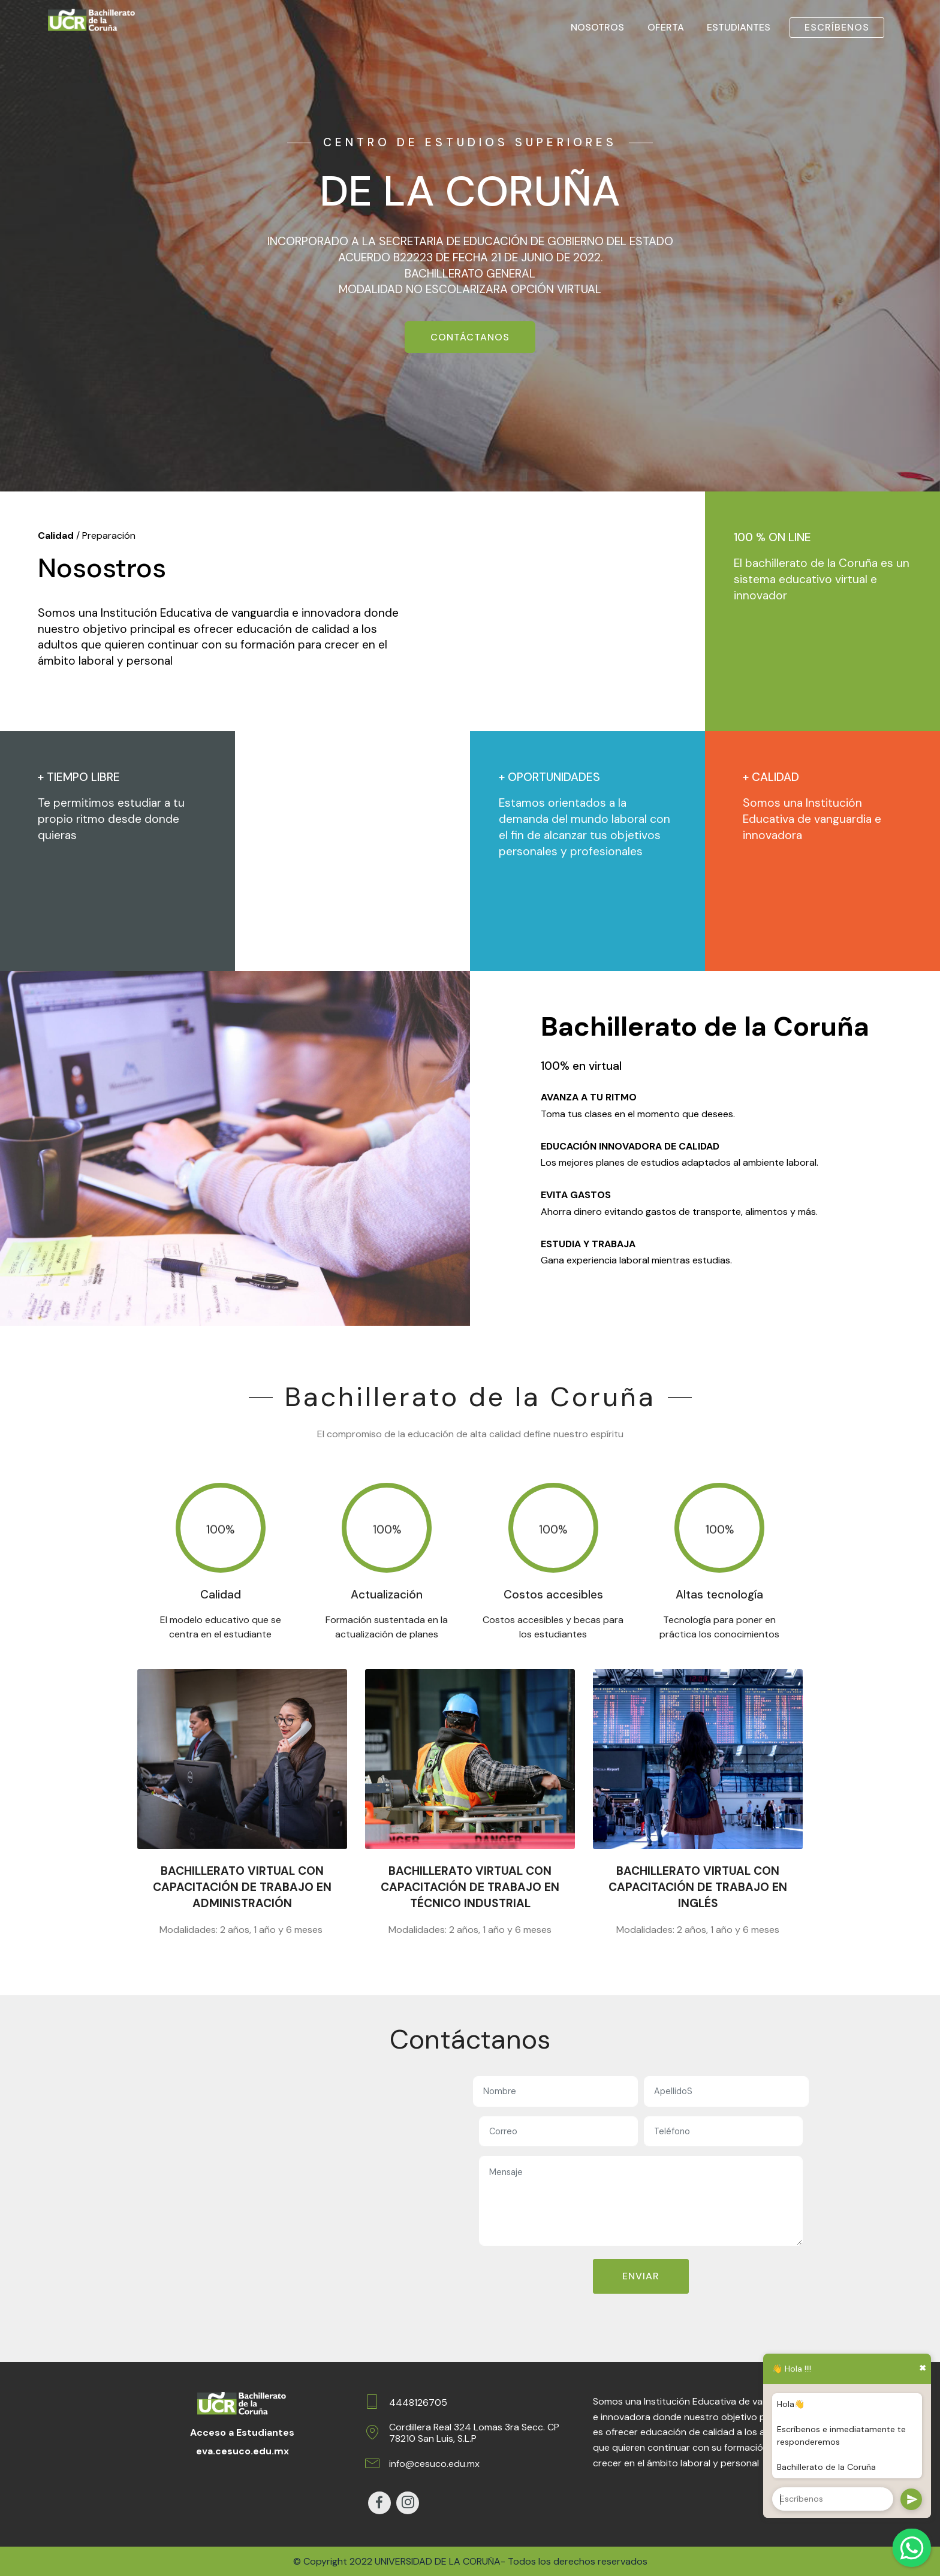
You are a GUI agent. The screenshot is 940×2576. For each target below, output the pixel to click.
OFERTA (665, 27)
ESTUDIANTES (738, 27)
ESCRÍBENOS (837, 27)
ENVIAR (640, 2276)
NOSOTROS (597, 27)
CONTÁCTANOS (470, 337)
